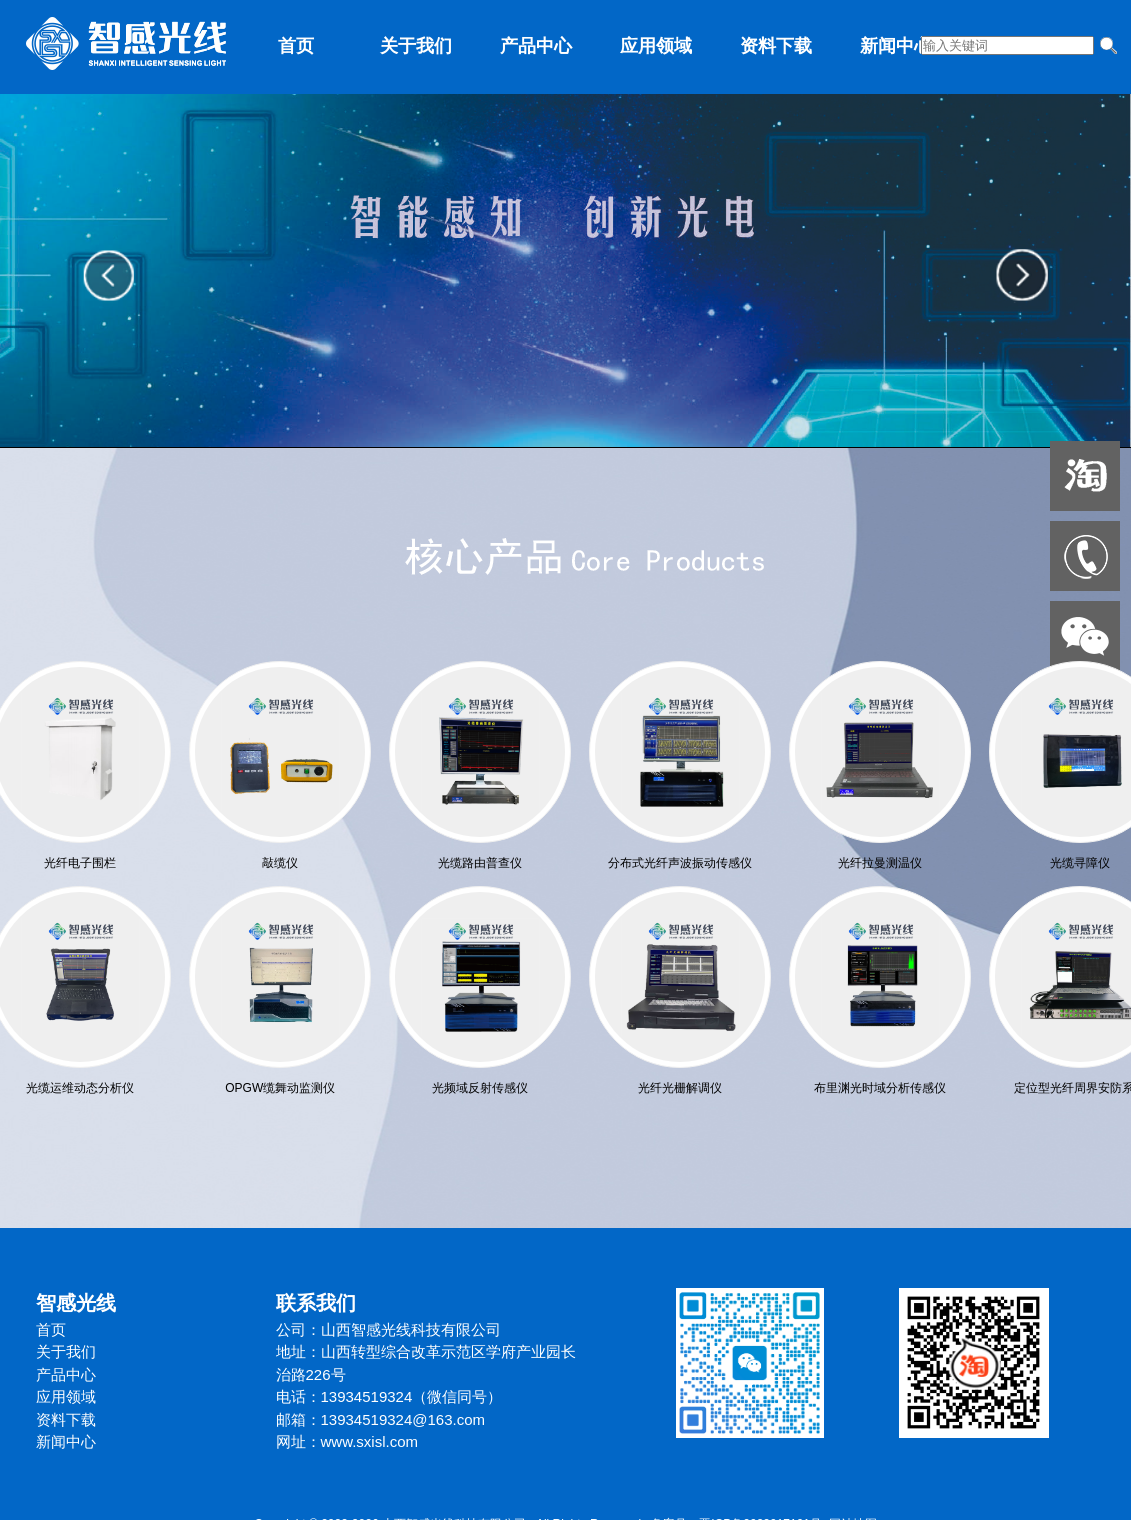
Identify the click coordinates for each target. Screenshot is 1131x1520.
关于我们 (416, 46)
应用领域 (656, 46)
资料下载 (776, 46)
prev (110, 271)
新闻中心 (896, 46)
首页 (296, 46)
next (1022, 270)
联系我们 (316, 1303)
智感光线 (76, 1303)
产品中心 (536, 46)
